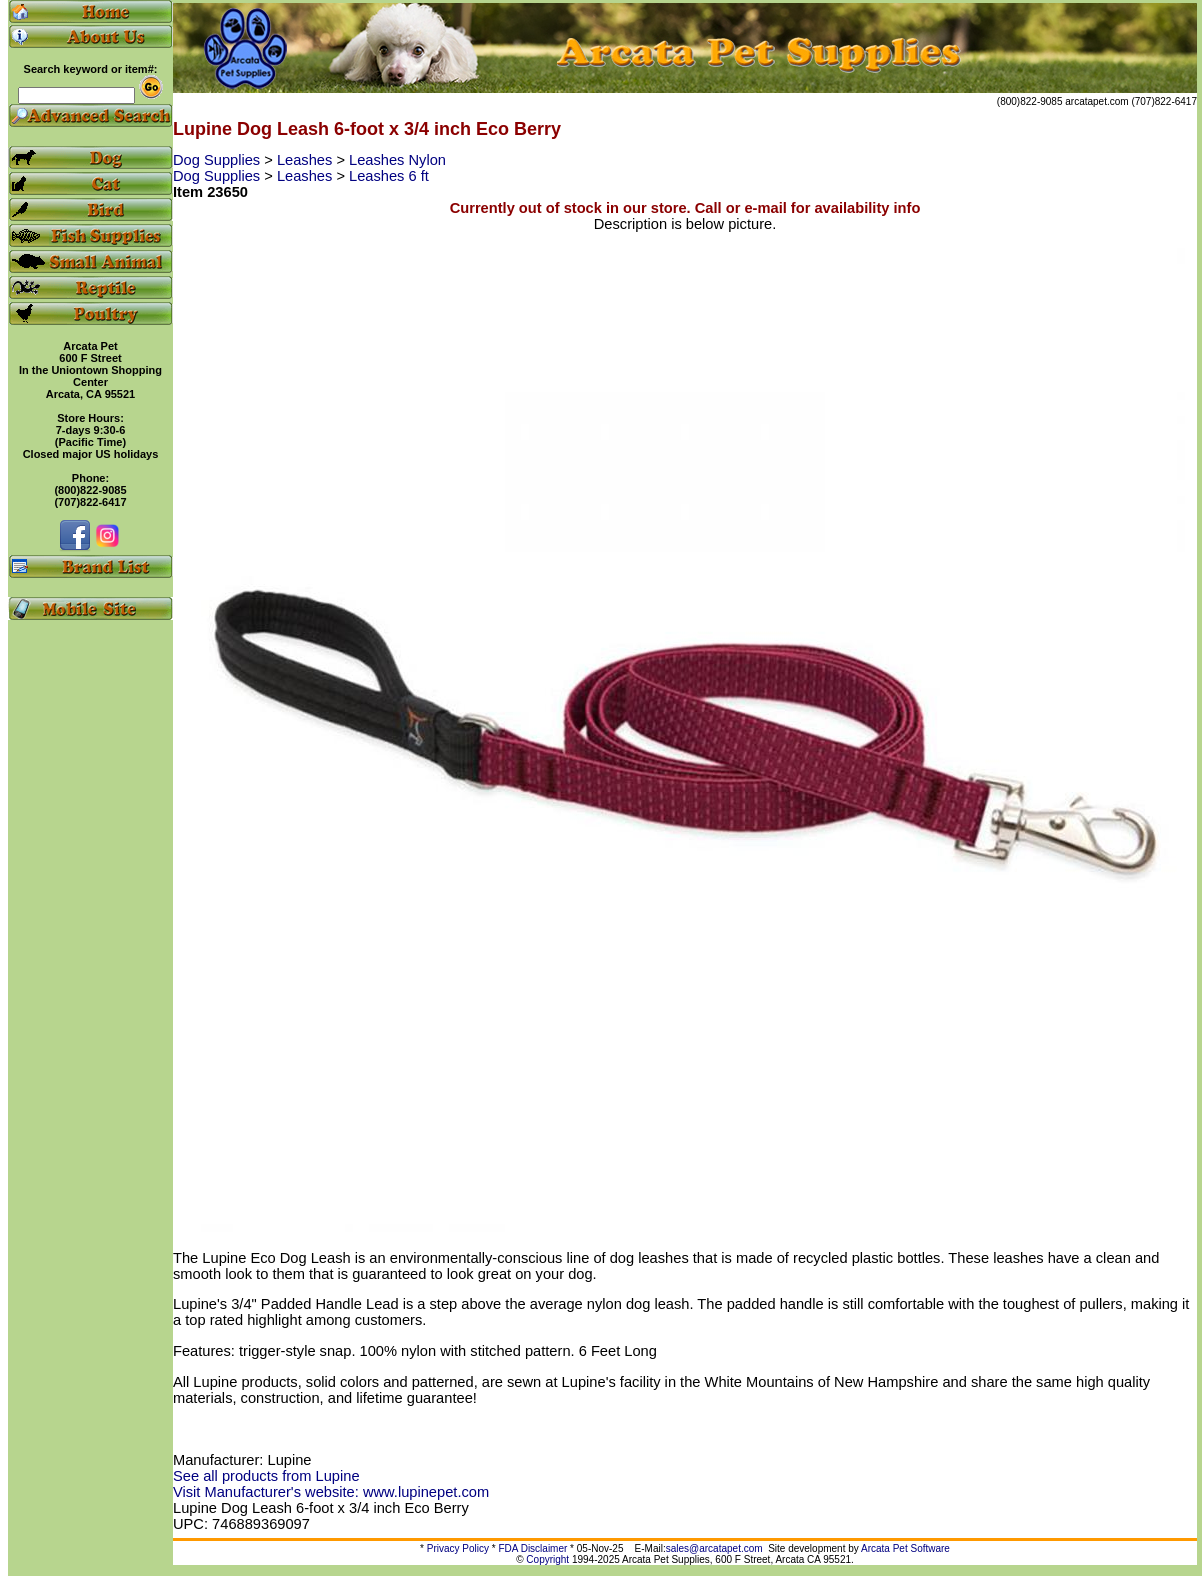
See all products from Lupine (266, 1476)
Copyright (547, 1559)
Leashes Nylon (397, 160)
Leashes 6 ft (389, 176)
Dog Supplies (218, 160)
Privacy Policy (458, 1548)
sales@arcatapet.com (714, 1548)
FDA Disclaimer (532, 1548)
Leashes (306, 160)
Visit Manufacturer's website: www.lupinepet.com (331, 1492)
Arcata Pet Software (905, 1548)
